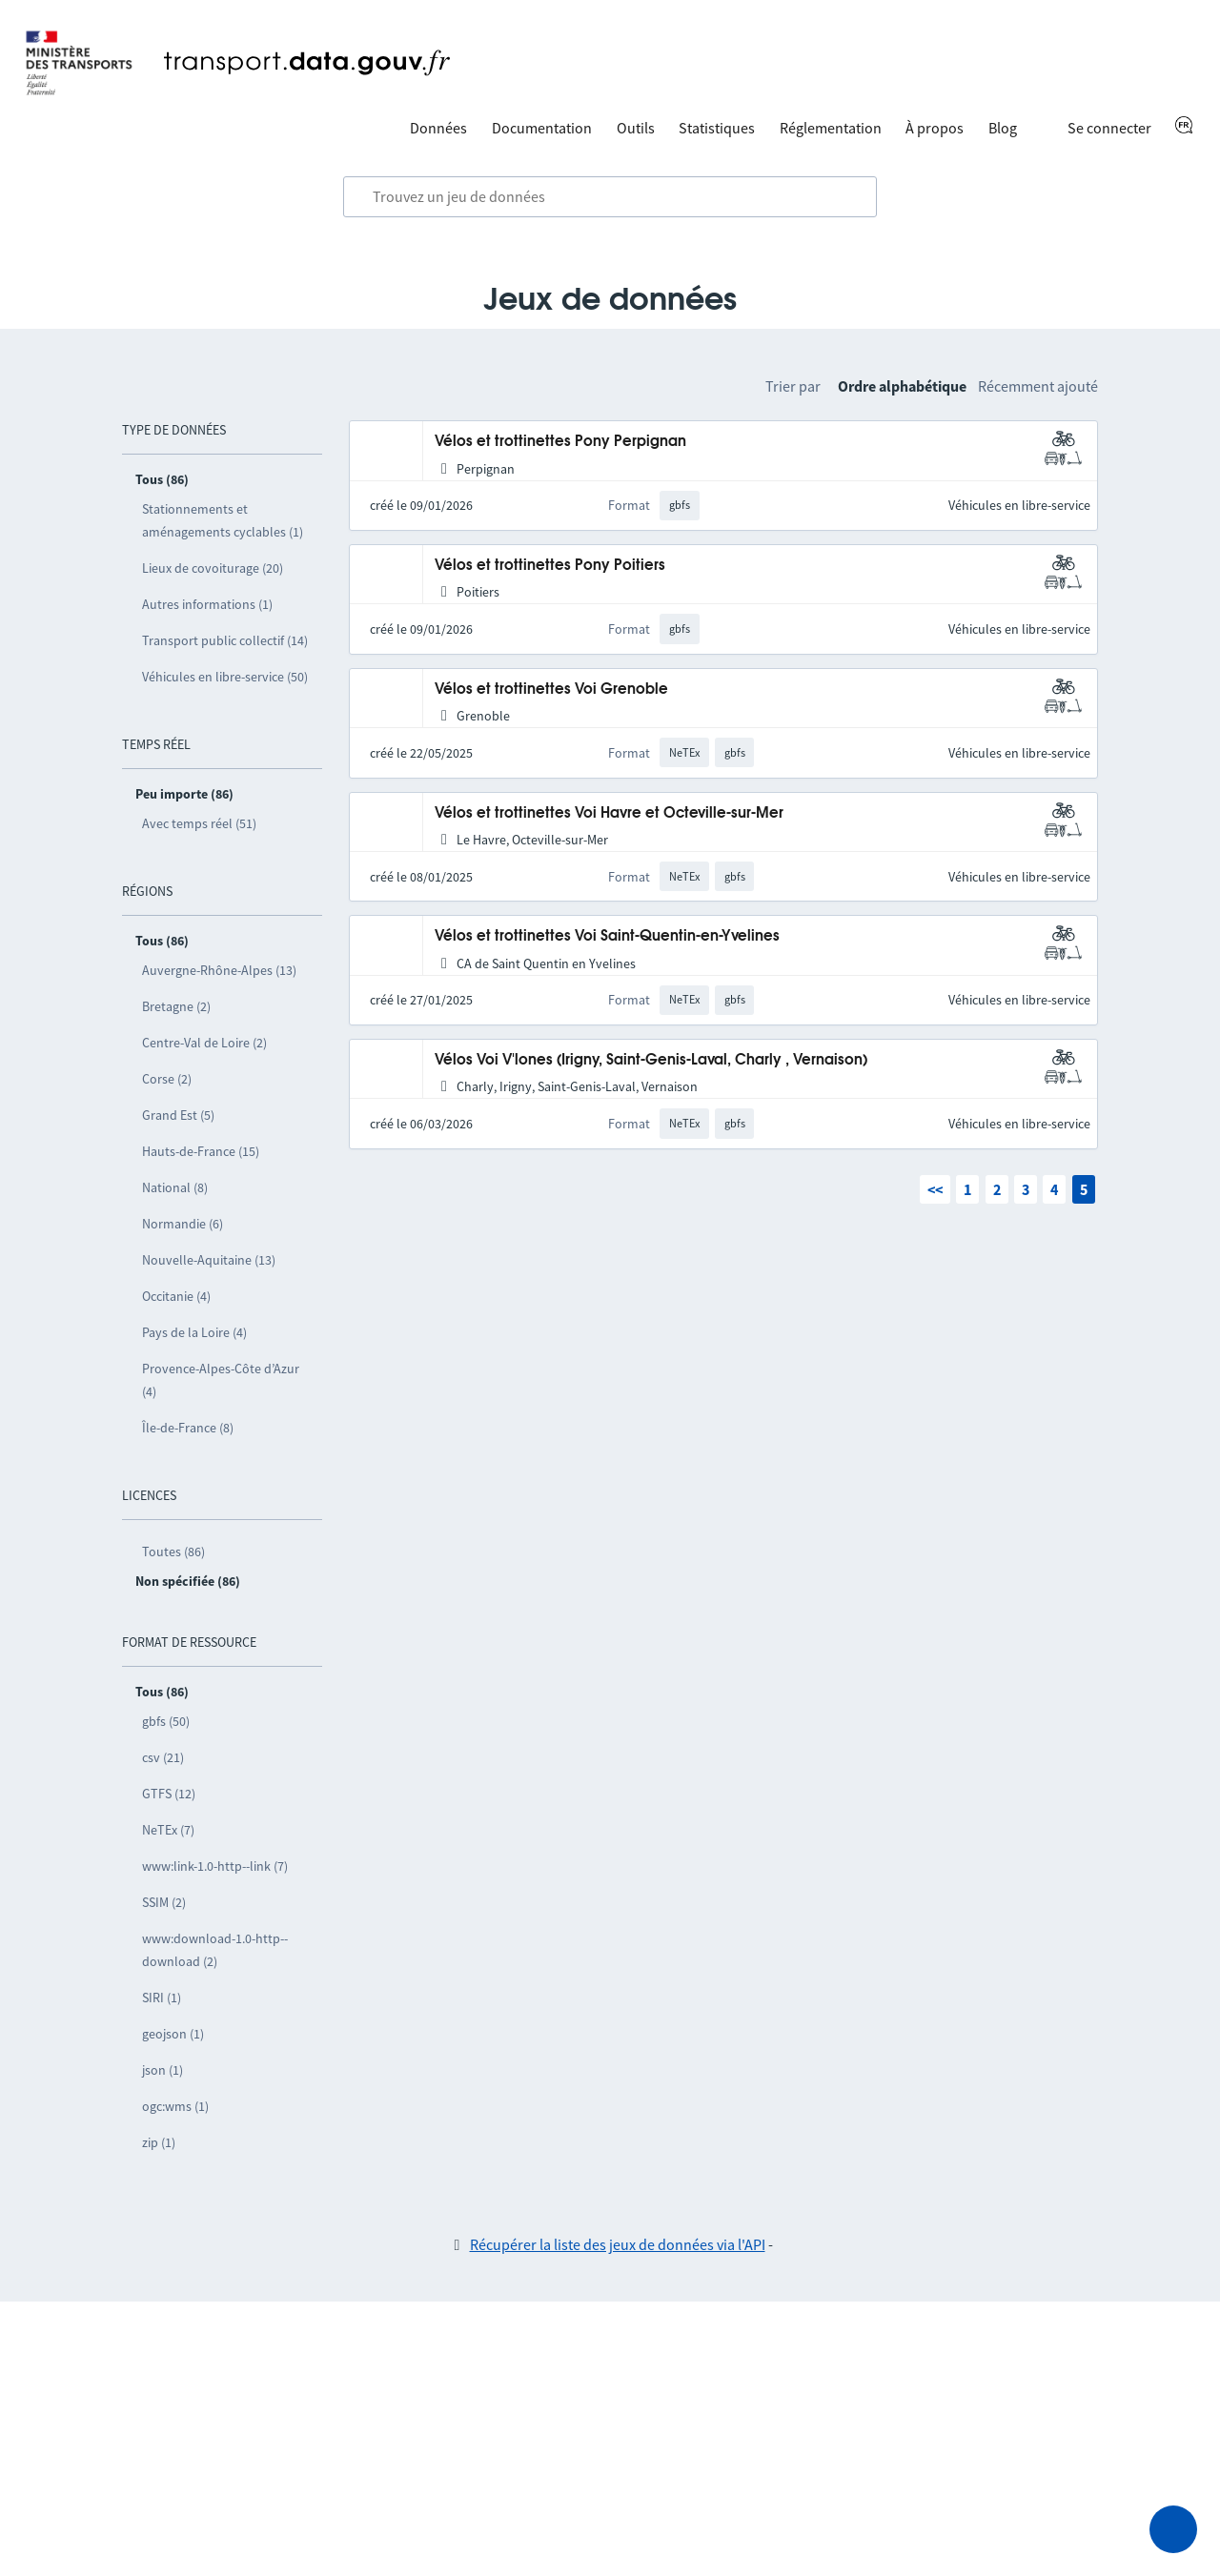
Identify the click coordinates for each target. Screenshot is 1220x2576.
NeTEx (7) (168, 1829)
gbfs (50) (166, 1721)
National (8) (175, 1187)
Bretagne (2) (176, 1006)
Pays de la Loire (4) (194, 1332)
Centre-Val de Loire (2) (204, 1042)
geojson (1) (173, 2033)
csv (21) (163, 1757)
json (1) (162, 2070)
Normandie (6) (182, 1223)
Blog (1002, 127)
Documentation (542, 127)
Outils (636, 127)
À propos (934, 127)
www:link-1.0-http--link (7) (215, 1866)
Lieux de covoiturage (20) (212, 568)
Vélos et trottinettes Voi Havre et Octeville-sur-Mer (609, 813)
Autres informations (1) (207, 604)
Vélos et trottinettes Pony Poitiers (550, 565)
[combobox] (610, 197)
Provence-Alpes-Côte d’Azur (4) (220, 1380)
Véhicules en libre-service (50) (225, 676)
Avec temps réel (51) (199, 823)
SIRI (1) (161, 1997)
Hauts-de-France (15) (200, 1151)
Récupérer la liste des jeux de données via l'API (617, 2244)
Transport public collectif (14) (225, 640)
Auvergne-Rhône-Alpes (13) (219, 970)
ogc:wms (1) (175, 2106)
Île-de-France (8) (188, 1427)
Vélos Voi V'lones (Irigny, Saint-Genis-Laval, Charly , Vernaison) (651, 1060)
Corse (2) (167, 1078)
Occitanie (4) (176, 1296)
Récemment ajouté (1038, 386)
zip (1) (158, 2142)
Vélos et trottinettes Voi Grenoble (551, 689)
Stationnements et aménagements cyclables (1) (222, 520)
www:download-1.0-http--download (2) (215, 1950)
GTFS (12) (168, 1793)
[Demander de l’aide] (1173, 2529)
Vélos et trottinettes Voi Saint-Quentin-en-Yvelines (607, 936)
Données (438, 127)
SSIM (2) (164, 1902)
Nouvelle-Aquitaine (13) (208, 1259)
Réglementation (831, 127)
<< (935, 1189)
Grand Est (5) (178, 1115)
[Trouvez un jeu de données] (610, 197)
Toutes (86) (173, 1551)
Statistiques (717, 127)
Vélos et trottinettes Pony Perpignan (560, 442)
